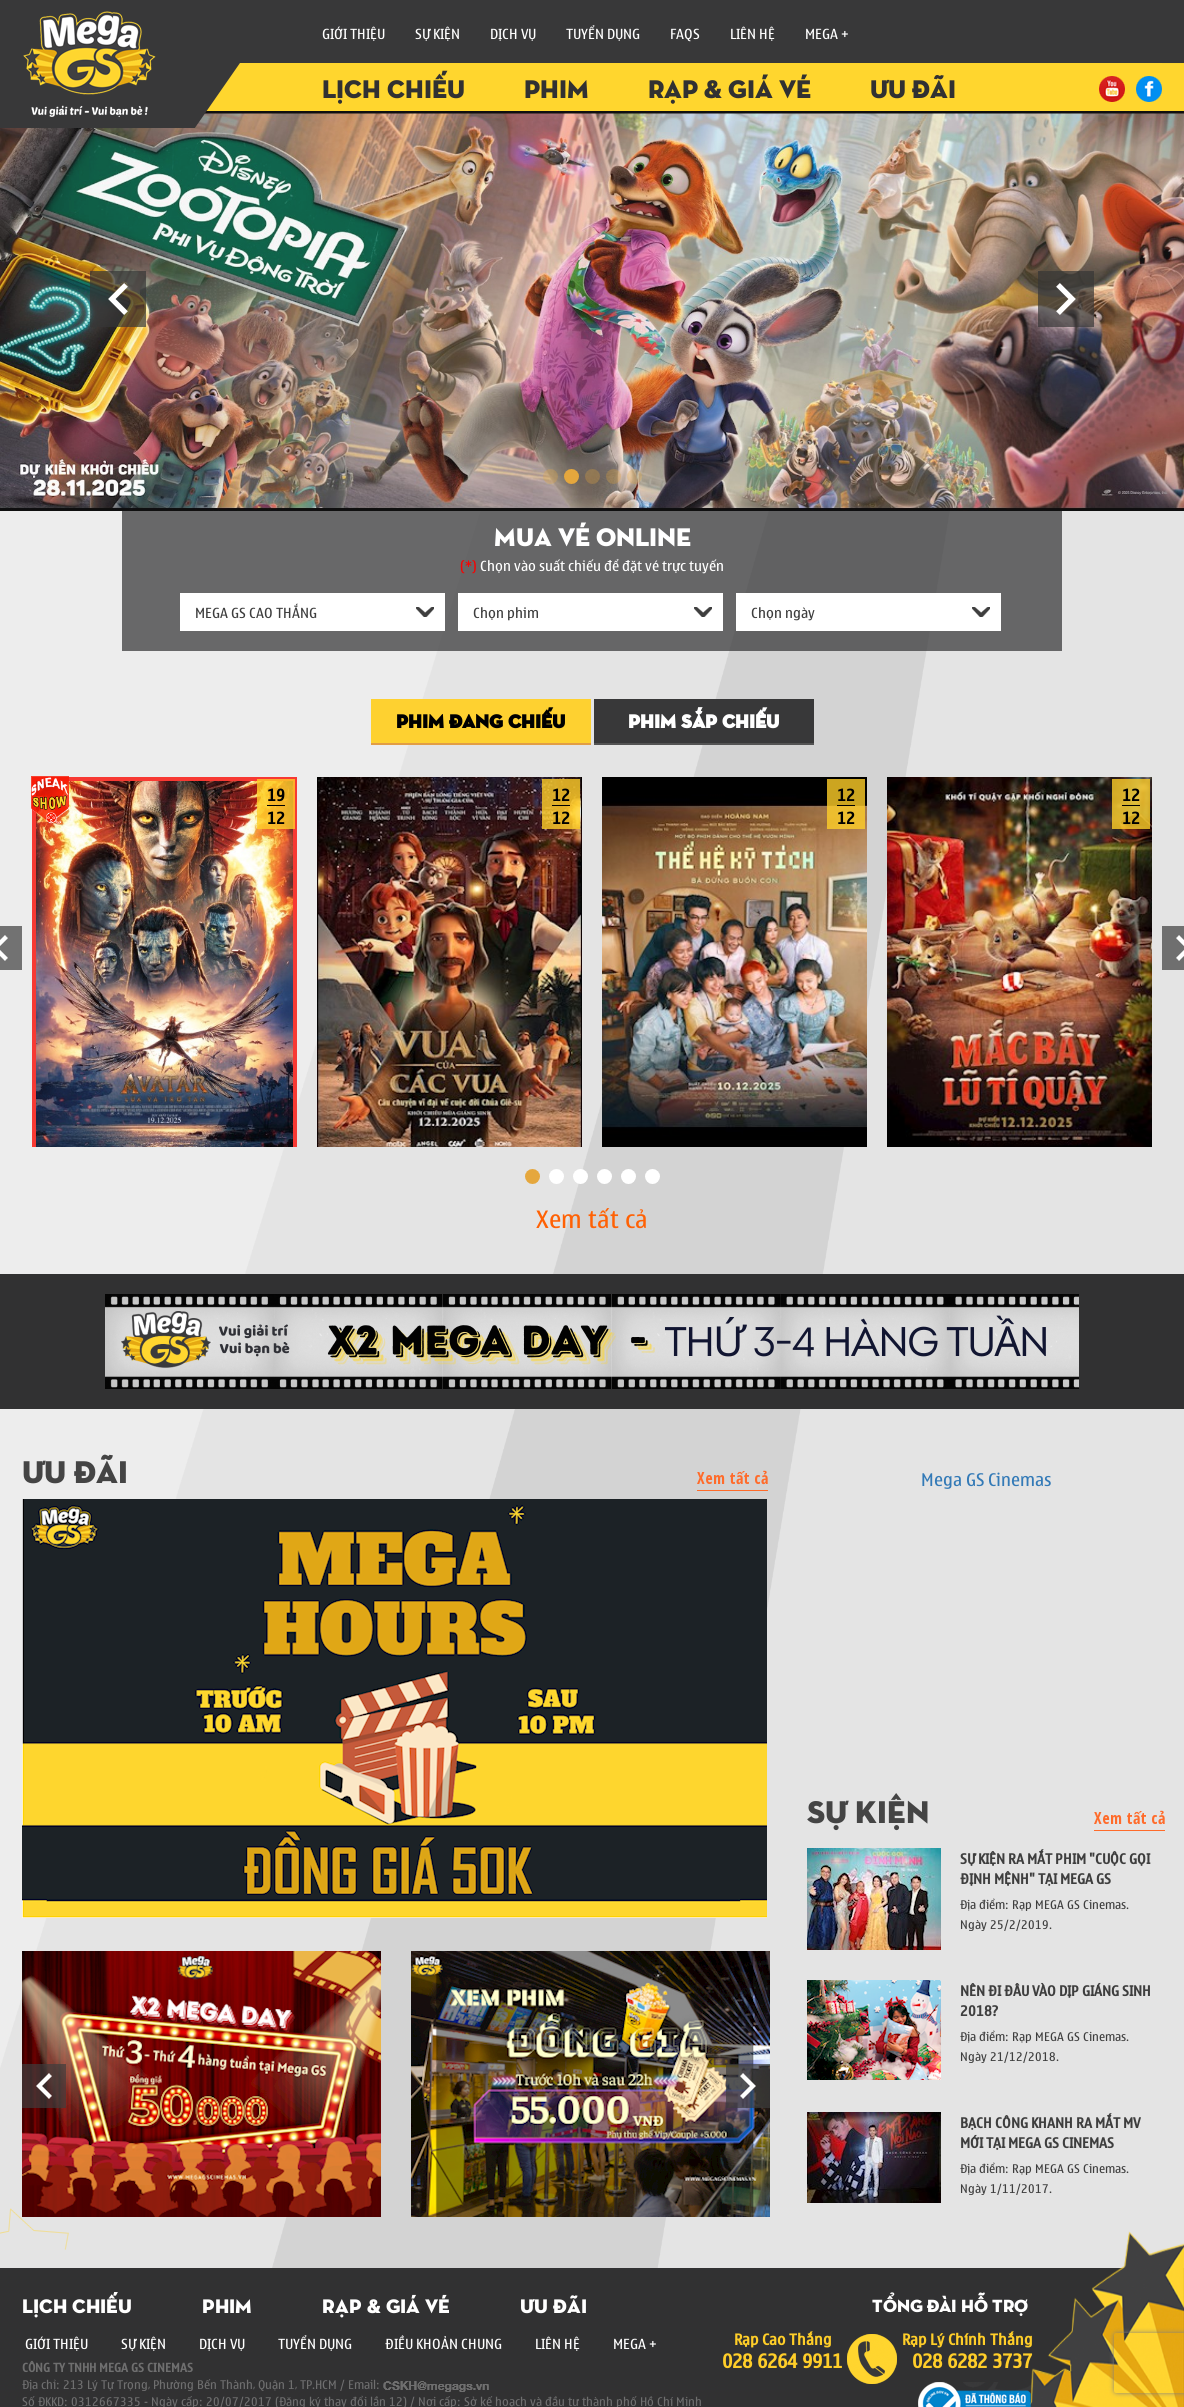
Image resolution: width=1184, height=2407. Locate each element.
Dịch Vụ (222, 2343)
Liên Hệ (752, 33)
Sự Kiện (437, 33)
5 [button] (628, 1176)
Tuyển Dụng (603, 33)
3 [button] (580, 1176)
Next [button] (748, 2086)
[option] (164, 957)
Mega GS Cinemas (986, 1478)
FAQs (685, 33)
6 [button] (652, 1176)
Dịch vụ (513, 33)
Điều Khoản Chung (443, 2343)
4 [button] (604, 1176)
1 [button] (532, 1176)
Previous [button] (44, 2086)
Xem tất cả (592, 1217)
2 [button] (556, 1176)
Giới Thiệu (353, 33)
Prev (118, 299)
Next (1066, 299)
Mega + (827, 33)
